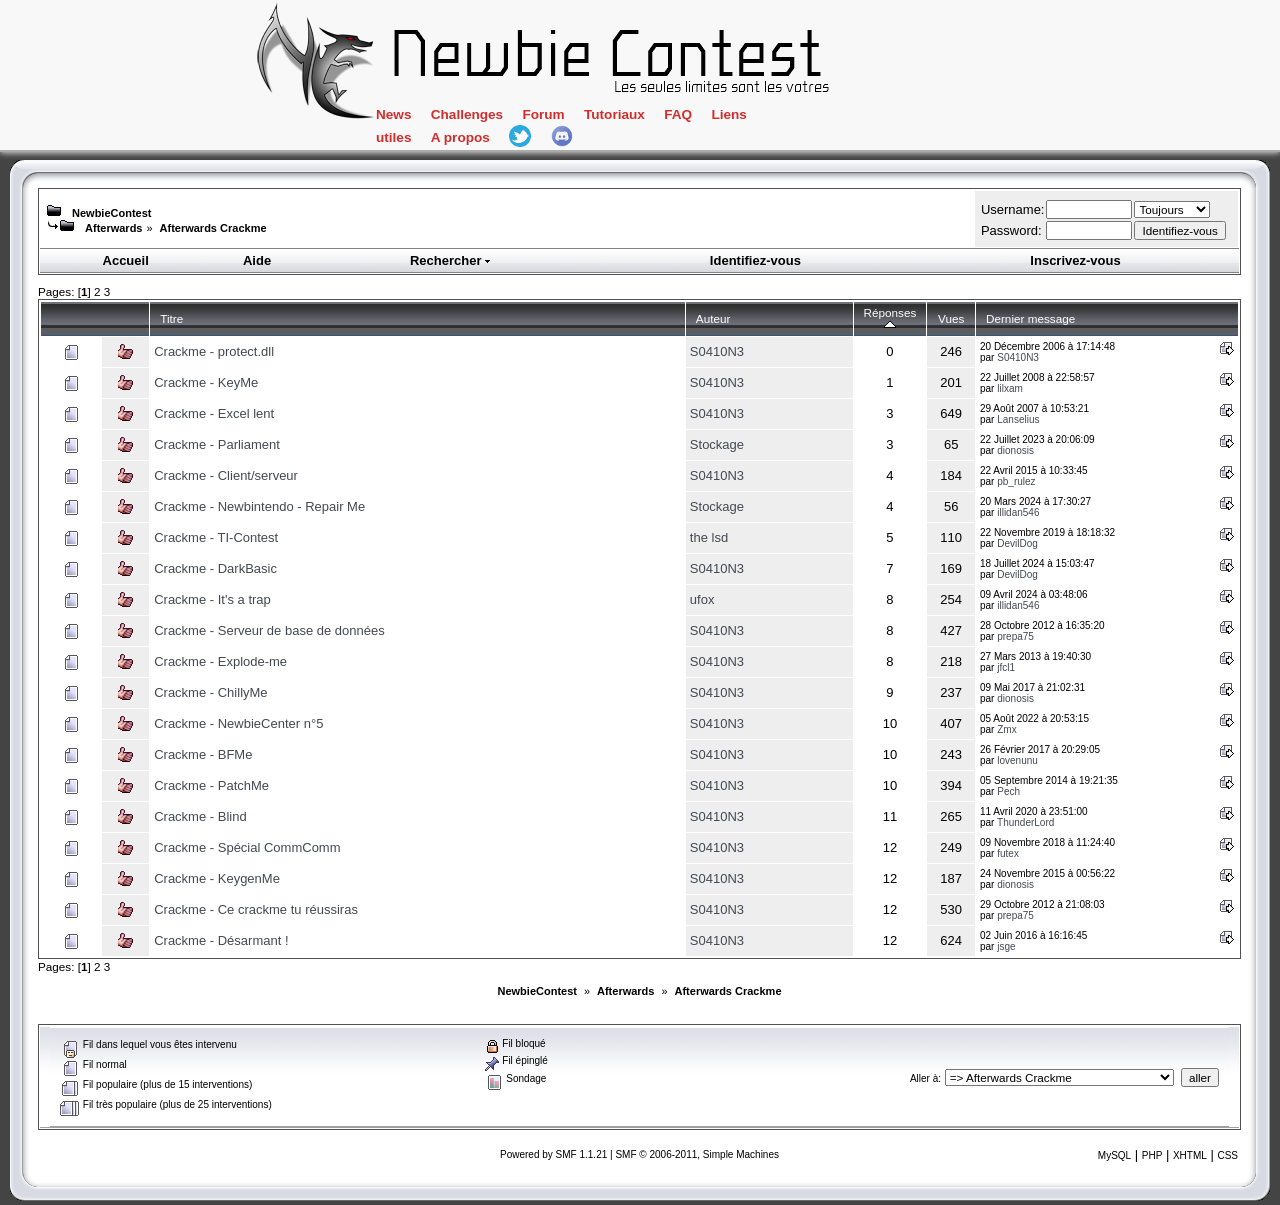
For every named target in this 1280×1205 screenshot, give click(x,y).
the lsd (709, 537)
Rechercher (451, 260)
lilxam (1010, 388)
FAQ (678, 114)
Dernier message (1030, 318)
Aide (257, 260)
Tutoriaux (614, 114)
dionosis (1015, 450)
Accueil (126, 260)
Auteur (713, 318)
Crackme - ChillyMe (210, 692)
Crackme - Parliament (217, 444)
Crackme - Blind (200, 816)
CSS (1227, 1155)
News (393, 114)
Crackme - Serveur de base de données (269, 630)
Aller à (924, 1078)
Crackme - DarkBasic (215, 568)
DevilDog (1017, 543)
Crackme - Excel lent (214, 413)
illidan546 (1018, 512)
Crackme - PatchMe (211, 785)
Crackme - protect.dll (214, 351)
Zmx (1006, 729)
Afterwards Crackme (213, 228)
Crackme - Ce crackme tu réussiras (256, 909)
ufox (702, 599)
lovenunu (1017, 760)
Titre (171, 318)
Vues (951, 318)
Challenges (467, 114)
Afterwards (113, 228)
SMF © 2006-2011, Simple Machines (697, 1154)
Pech (1008, 791)
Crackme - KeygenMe (217, 878)
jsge (1006, 946)
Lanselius (1018, 419)
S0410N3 (717, 351)
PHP (1152, 1155)
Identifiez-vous (755, 260)
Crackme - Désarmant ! (221, 940)
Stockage (717, 444)
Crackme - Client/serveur (226, 475)
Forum (543, 114)
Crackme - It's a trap (212, 599)
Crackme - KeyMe (206, 382)
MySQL (1114, 1155)
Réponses (890, 318)
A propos (460, 137)
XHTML (1190, 1155)
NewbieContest (111, 213)
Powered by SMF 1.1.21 (553, 1154)
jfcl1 (1006, 667)
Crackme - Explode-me (220, 661)
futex (1008, 853)
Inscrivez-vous (1075, 260)
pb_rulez (1016, 481)
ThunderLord (1025, 822)
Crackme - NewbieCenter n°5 (238, 723)
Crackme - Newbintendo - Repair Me (259, 506)
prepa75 (1015, 636)
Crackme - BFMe (203, 754)
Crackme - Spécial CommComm (247, 847)
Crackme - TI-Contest (216, 537)
